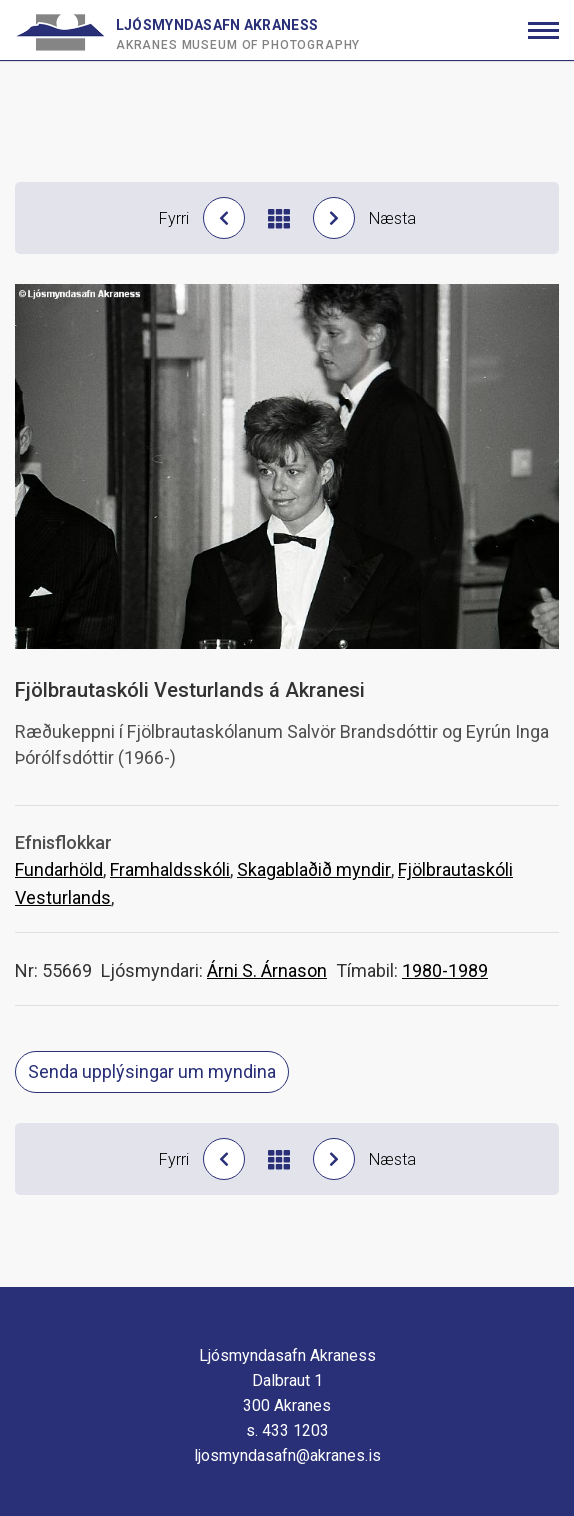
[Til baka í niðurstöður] (279, 218)
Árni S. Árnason (267, 970)
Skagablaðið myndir (314, 869)
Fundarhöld (59, 869)
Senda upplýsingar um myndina (152, 1071)
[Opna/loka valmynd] (543, 30)
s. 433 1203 (287, 1430)
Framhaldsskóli (170, 869)
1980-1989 (445, 970)
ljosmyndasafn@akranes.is (287, 1455)
